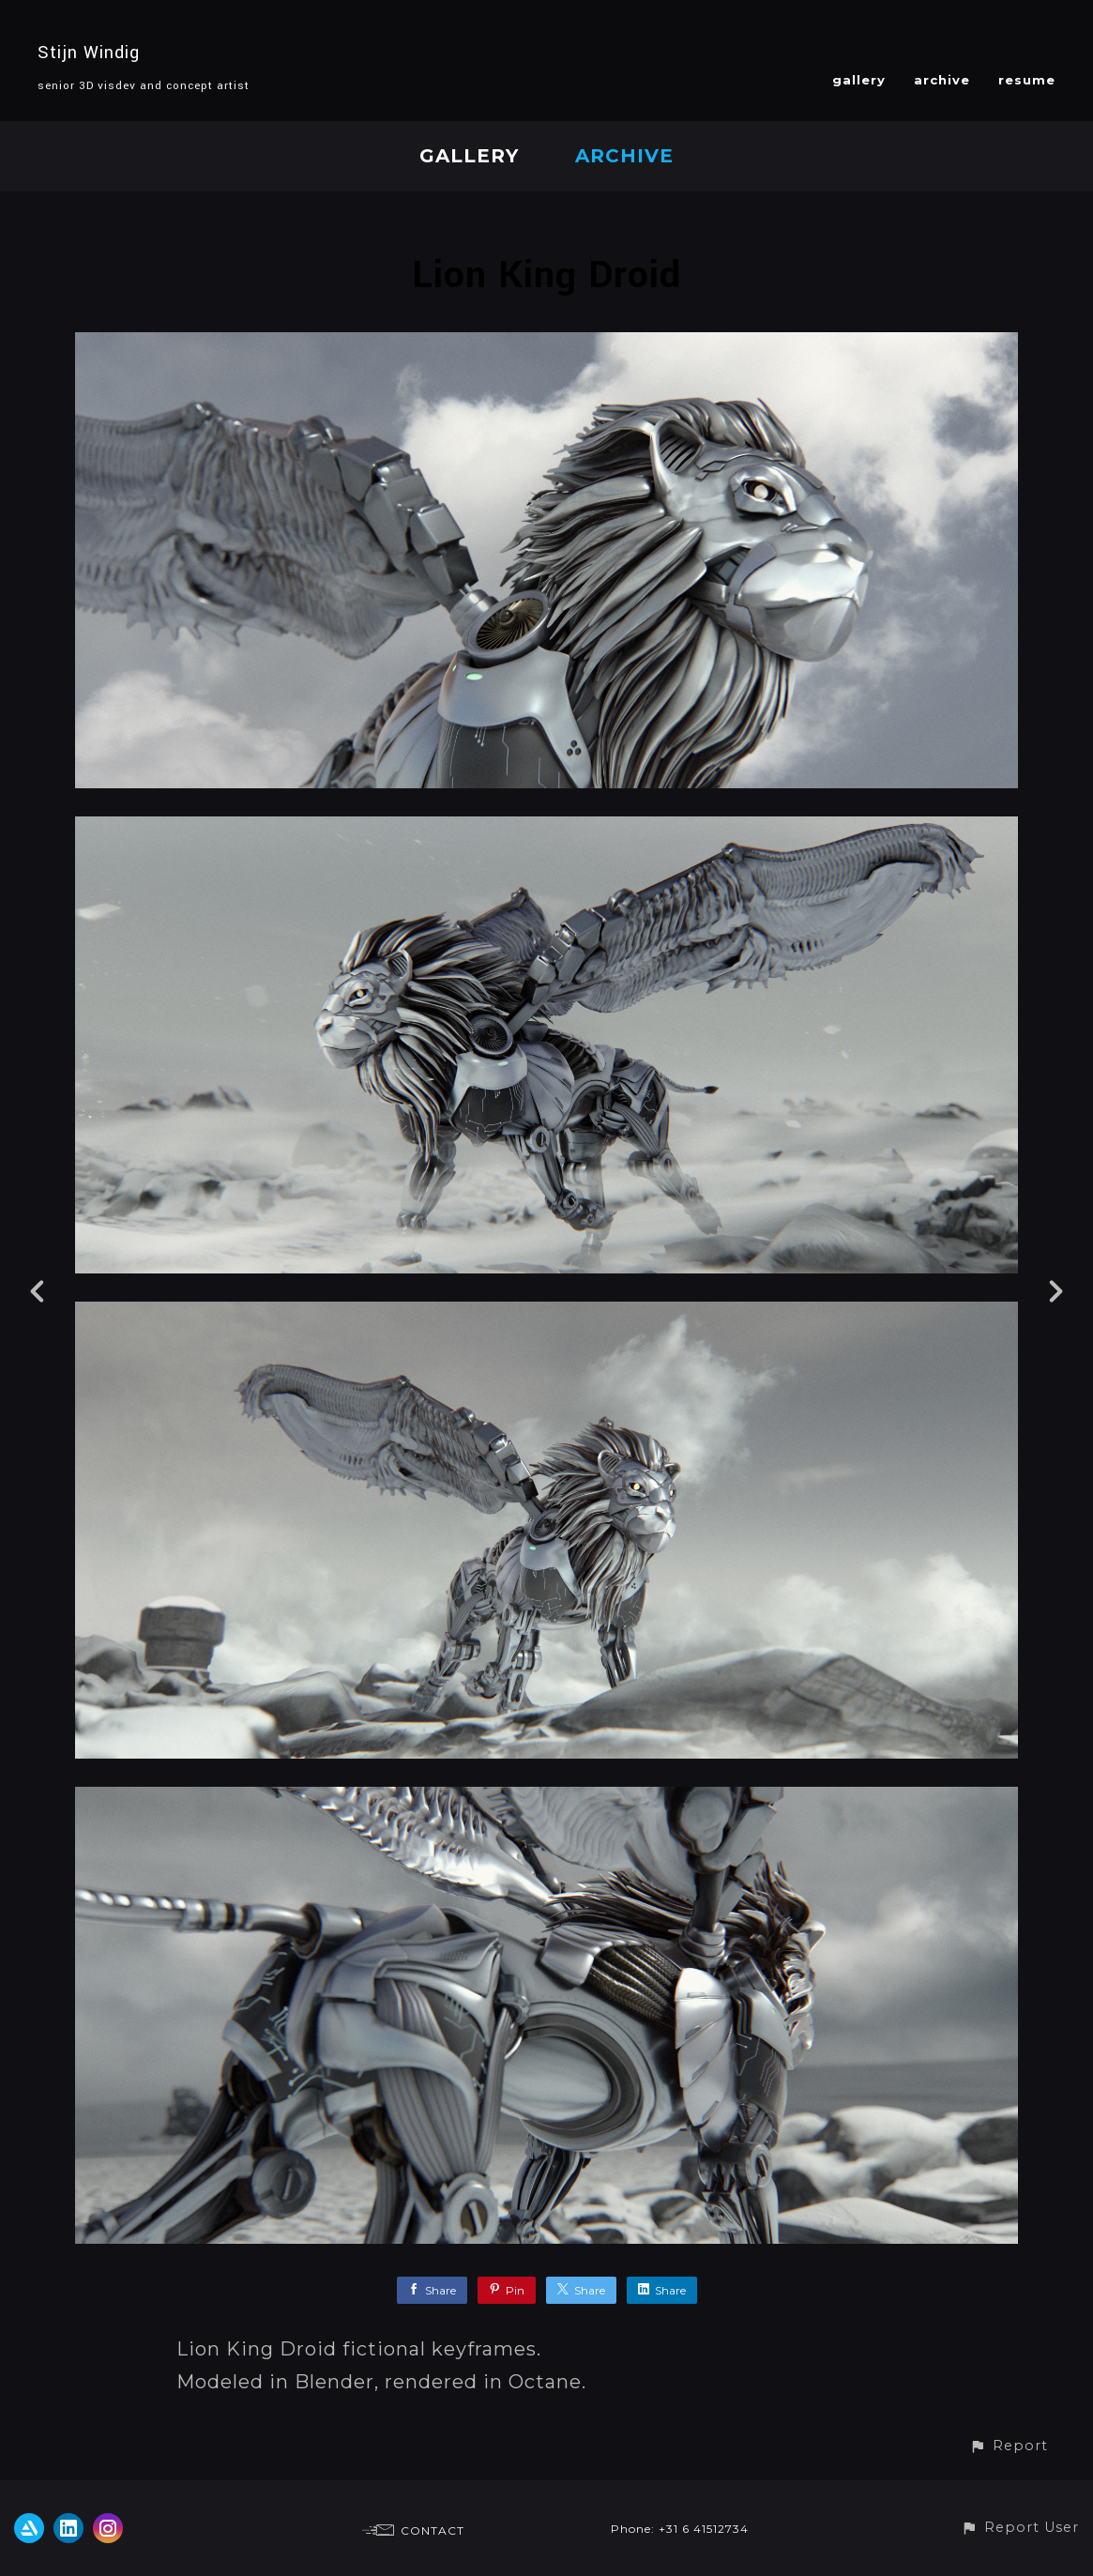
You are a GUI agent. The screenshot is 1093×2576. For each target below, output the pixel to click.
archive (942, 79)
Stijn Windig (89, 52)
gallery (859, 79)
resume (1026, 79)
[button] (1008, 2446)
